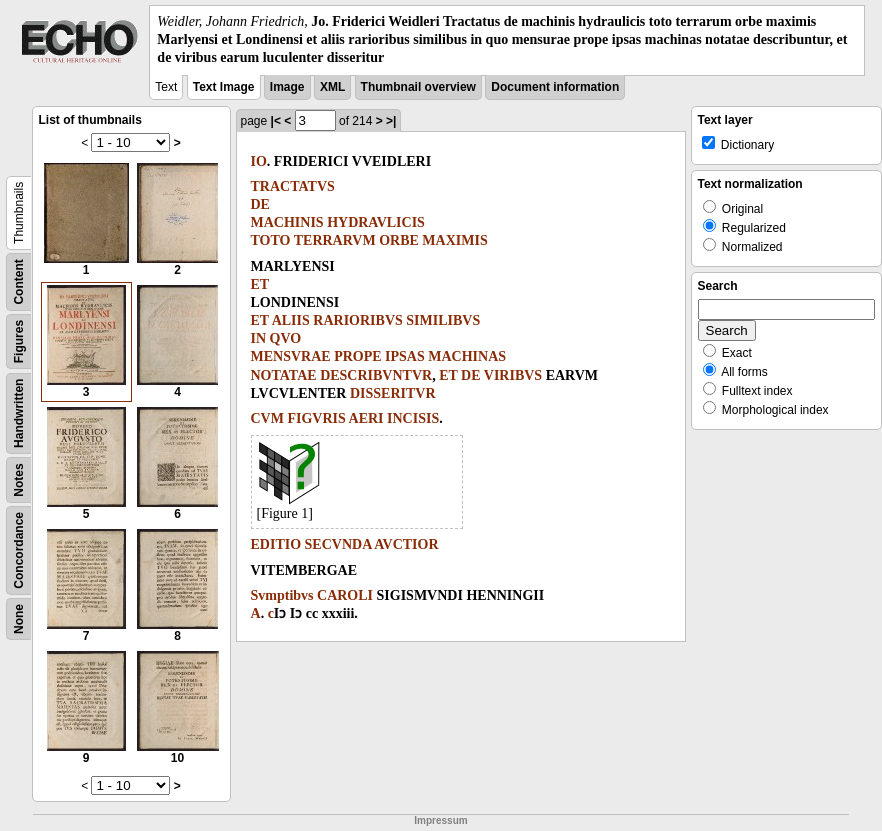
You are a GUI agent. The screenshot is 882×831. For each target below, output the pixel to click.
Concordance (19, 550)
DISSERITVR (393, 393)
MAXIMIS (454, 240)
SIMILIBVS (443, 320)
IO (259, 161)
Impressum (440, 820)
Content (19, 281)
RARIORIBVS (357, 320)
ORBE (399, 240)
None (19, 619)
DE (260, 204)
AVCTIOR (406, 544)
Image (287, 87)
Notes (19, 479)
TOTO (271, 240)
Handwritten (19, 412)
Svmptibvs (282, 595)
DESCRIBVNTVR (376, 375)
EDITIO (276, 544)
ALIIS (291, 320)
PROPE (357, 356)
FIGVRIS (316, 418)
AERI (366, 418)
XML (332, 87)
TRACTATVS (293, 186)
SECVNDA (338, 544)
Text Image (224, 87)
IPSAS (405, 356)
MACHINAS (467, 356)
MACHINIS (287, 222)
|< (276, 121)
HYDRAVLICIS (376, 222)
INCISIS (413, 418)
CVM (267, 418)
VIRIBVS (513, 375)
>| (391, 121)
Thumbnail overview (418, 87)
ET (260, 284)
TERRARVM (335, 240)
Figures (19, 340)
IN (259, 338)
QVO (286, 338)
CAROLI (345, 595)
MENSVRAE (291, 356)
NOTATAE (284, 375)
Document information (555, 87)
